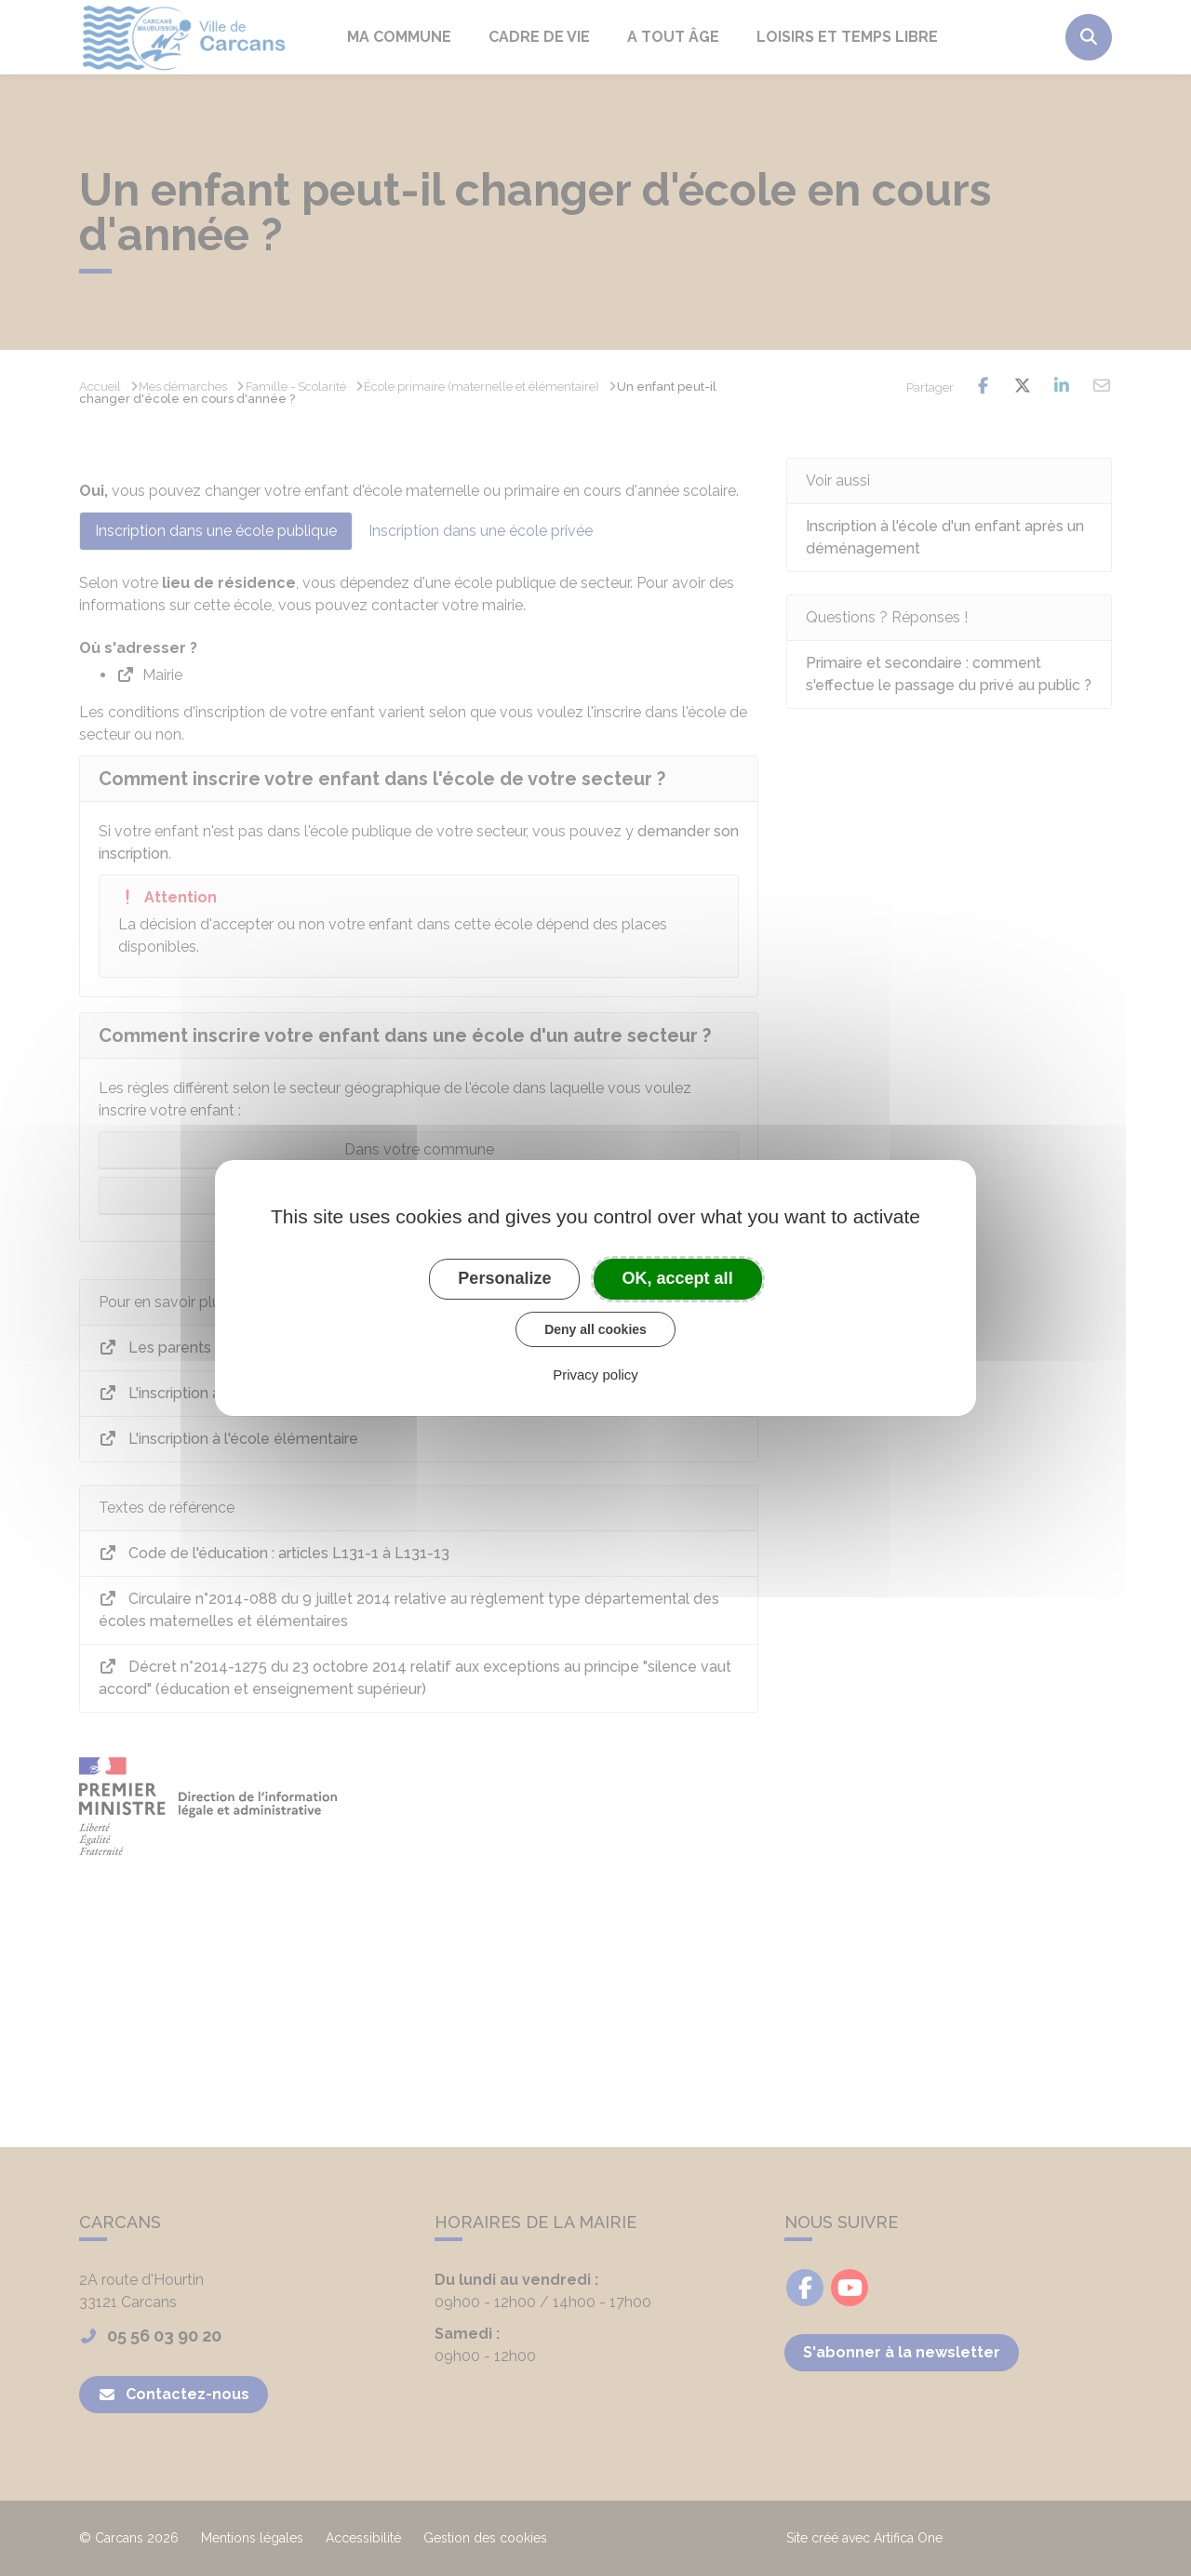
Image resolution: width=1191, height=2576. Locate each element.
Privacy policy (595, 1374)
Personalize (504, 1278)
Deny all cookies (595, 1329)
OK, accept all (677, 1278)
